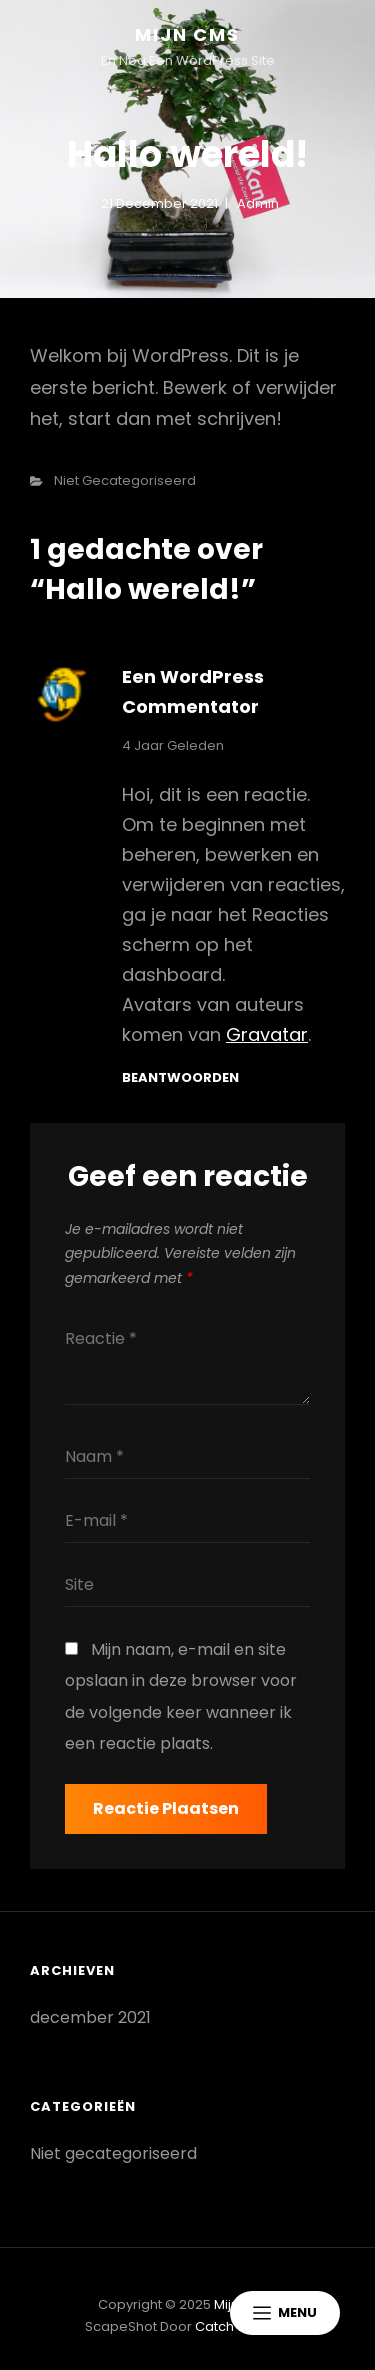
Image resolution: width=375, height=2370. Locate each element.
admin (258, 203)
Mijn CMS (187, 34)
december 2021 (90, 2017)
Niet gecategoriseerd (125, 480)
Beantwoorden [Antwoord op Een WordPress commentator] (180, 1077)
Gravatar (267, 1034)
